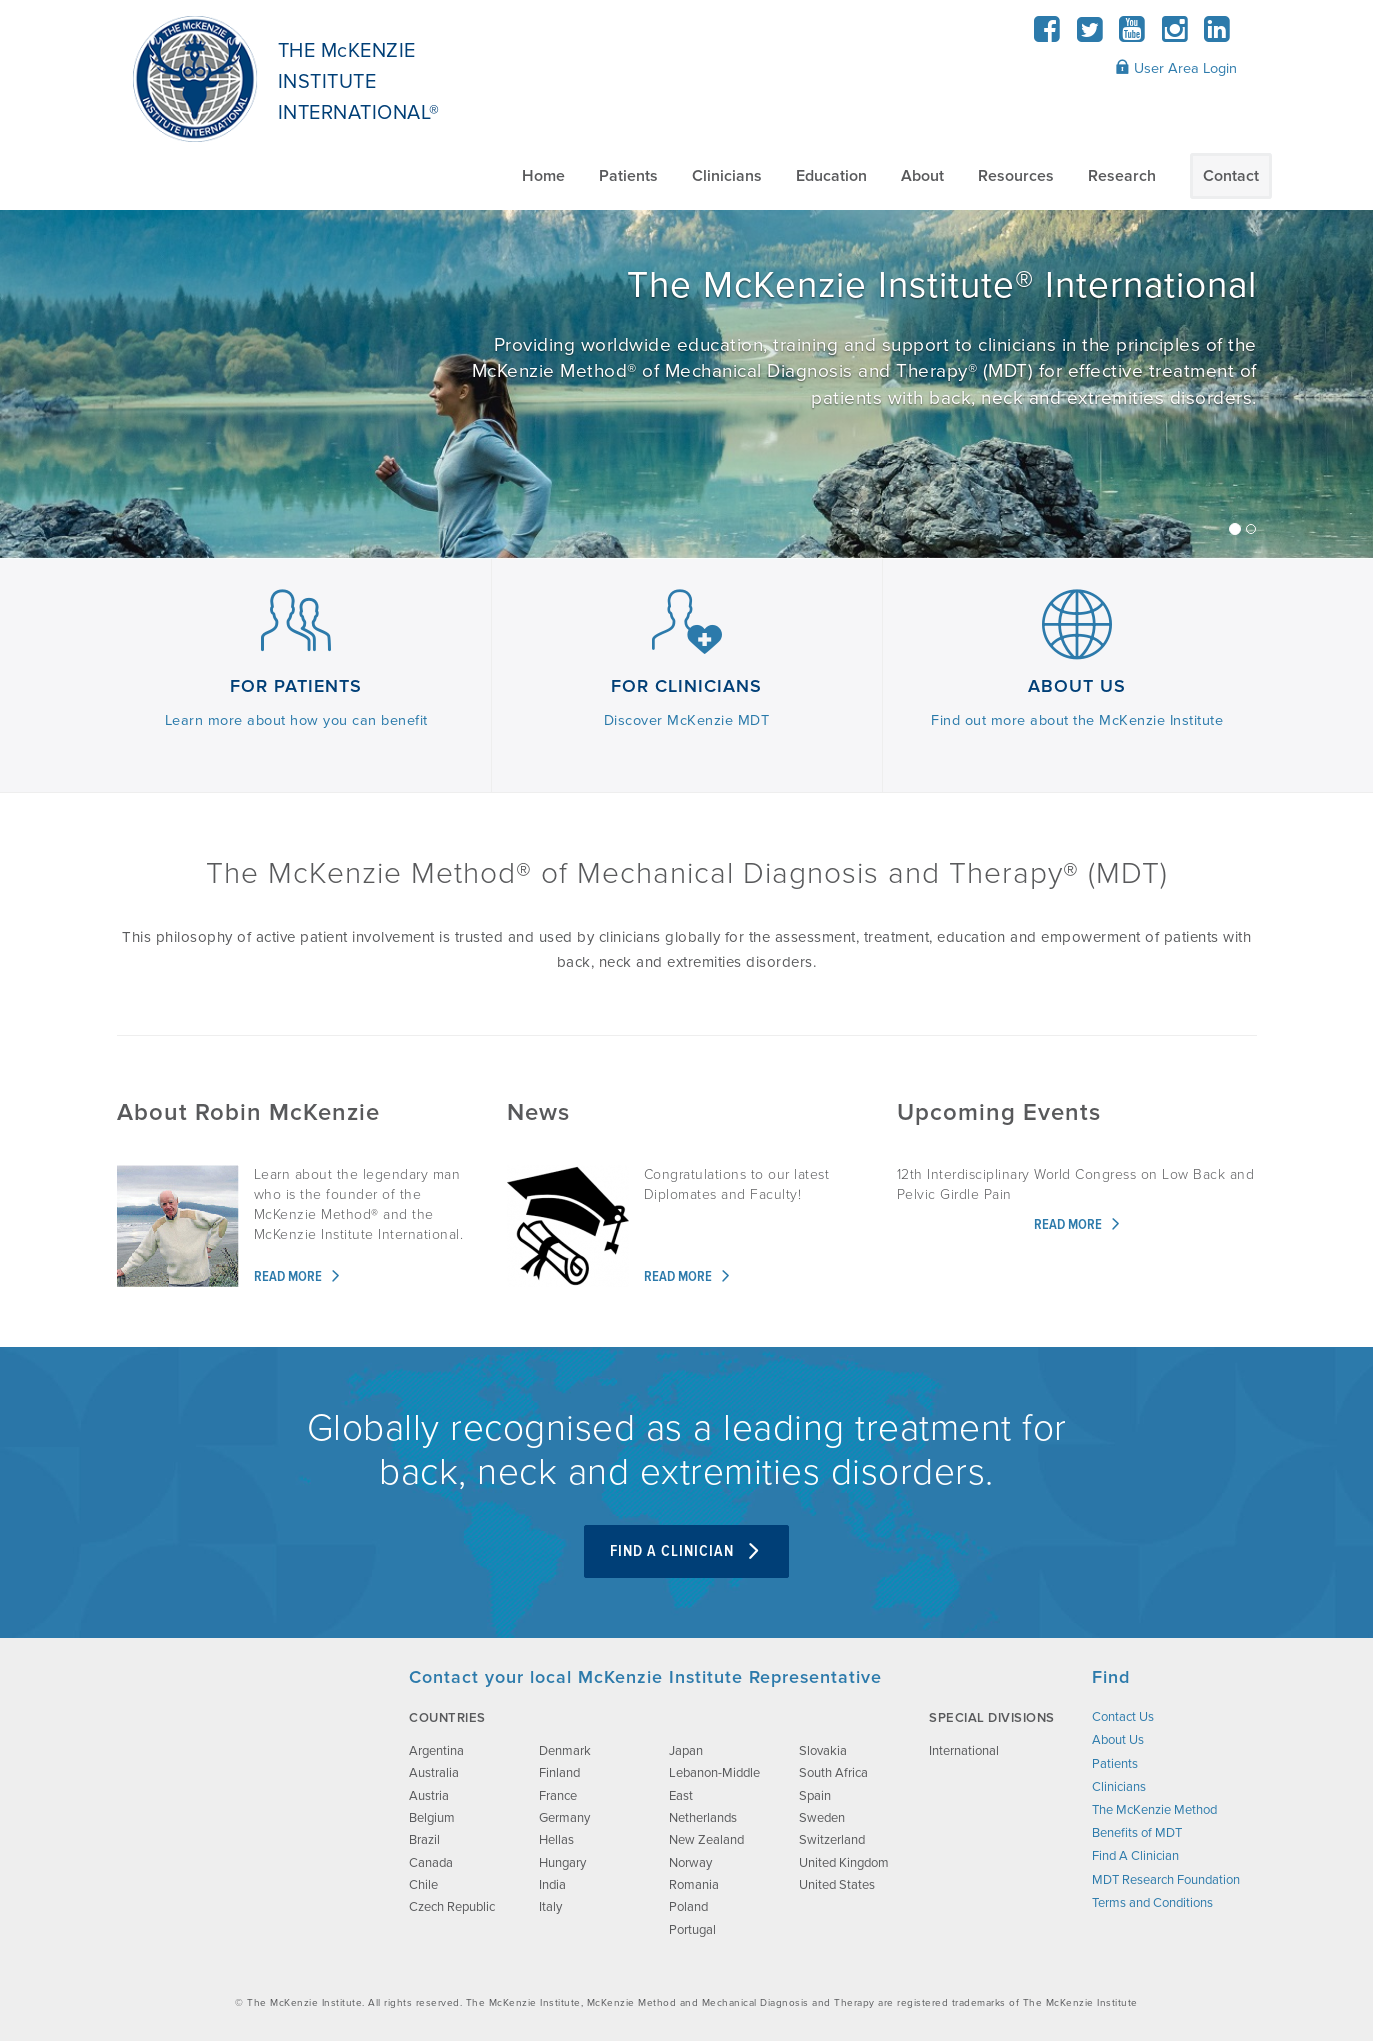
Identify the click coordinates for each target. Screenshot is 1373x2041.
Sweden (822, 1818)
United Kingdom (844, 1863)
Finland (559, 1773)
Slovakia (823, 1751)
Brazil (424, 1840)
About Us (1118, 1740)
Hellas (556, 1840)
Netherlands (703, 1818)
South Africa (833, 1773)
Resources (1016, 176)
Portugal (692, 1930)
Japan (686, 1751)
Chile (423, 1885)
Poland (688, 1907)
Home (543, 176)
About (922, 176)
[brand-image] (245, 1766)
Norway (690, 1863)
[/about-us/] (686, 384)
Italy (550, 1907)
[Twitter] (1089, 35)
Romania (694, 1885)
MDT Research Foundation (1166, 1880)
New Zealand (706, 1840)
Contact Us (1123, 1717)
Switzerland (832, 1840)
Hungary (562, 1863)
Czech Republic (452, 1907)
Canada (431, 1863)
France (558, 1796)
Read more (298, 1277)
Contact (1231, 176)
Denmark (565, 1751)
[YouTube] (1132, 35)
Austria (429, 1796)
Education (831, 176)
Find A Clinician (686, 1551)
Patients (628, 176)
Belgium (432, 1818)
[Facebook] (1047, 35)
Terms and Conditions (1152, 1903)
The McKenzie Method (1154, 1810)
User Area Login (1176, 68)
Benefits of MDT (1137, 1833)
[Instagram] (1174, 35)
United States (837, 1885)
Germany (564, 1818)
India (552, 1885)
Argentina (436, 1751)
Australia (434, 1773)
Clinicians (727, 176)
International (964, 1751)
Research (1122, 176)
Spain (815, 1796)
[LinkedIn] (1217, 35)
